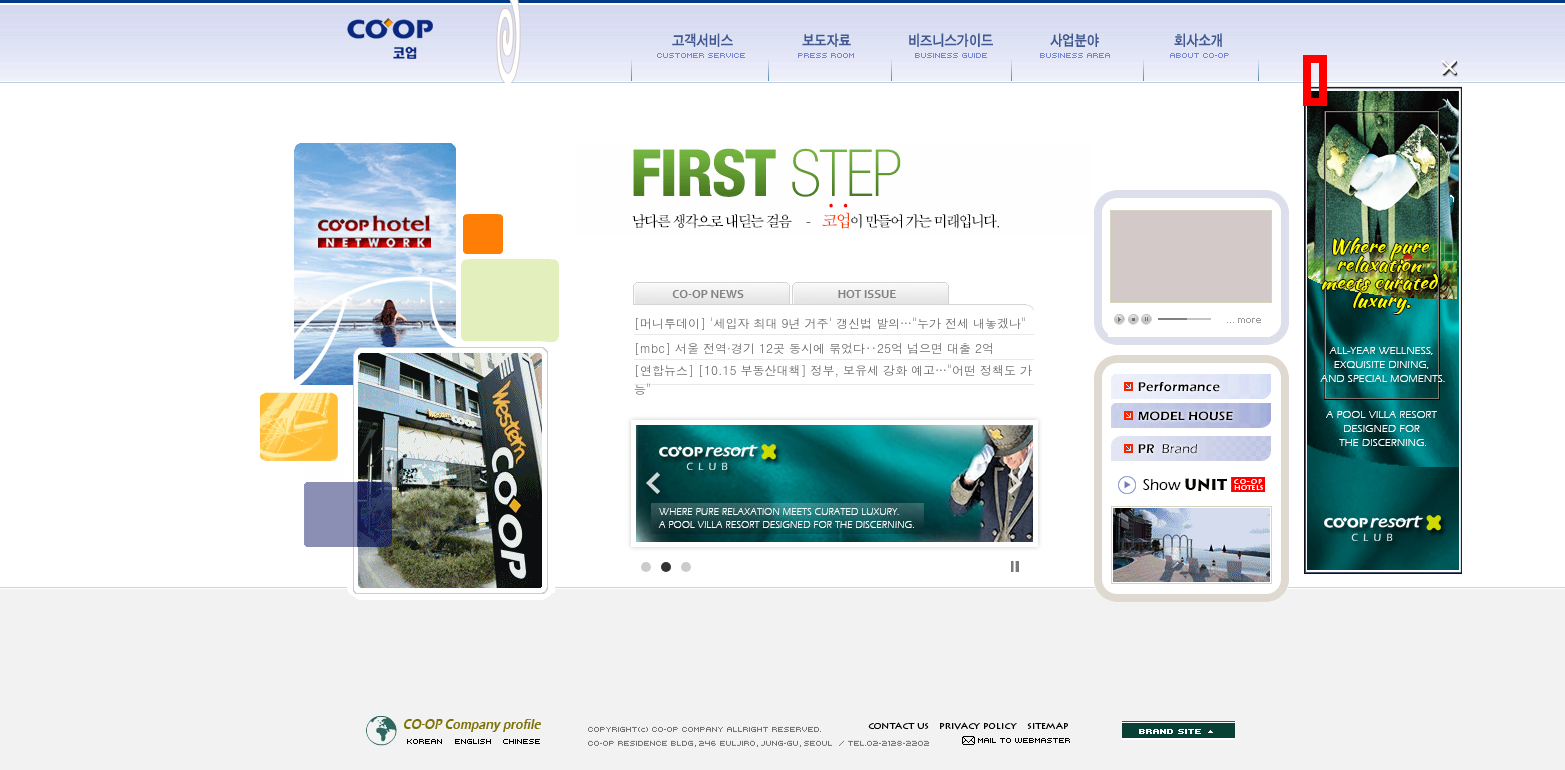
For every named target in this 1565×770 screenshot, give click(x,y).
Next (1007, 484)
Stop (1015, 566)
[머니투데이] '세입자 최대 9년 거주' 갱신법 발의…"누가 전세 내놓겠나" (830, 322)
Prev (662, 484)
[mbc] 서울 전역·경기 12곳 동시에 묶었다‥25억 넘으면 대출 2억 (814, 347)
